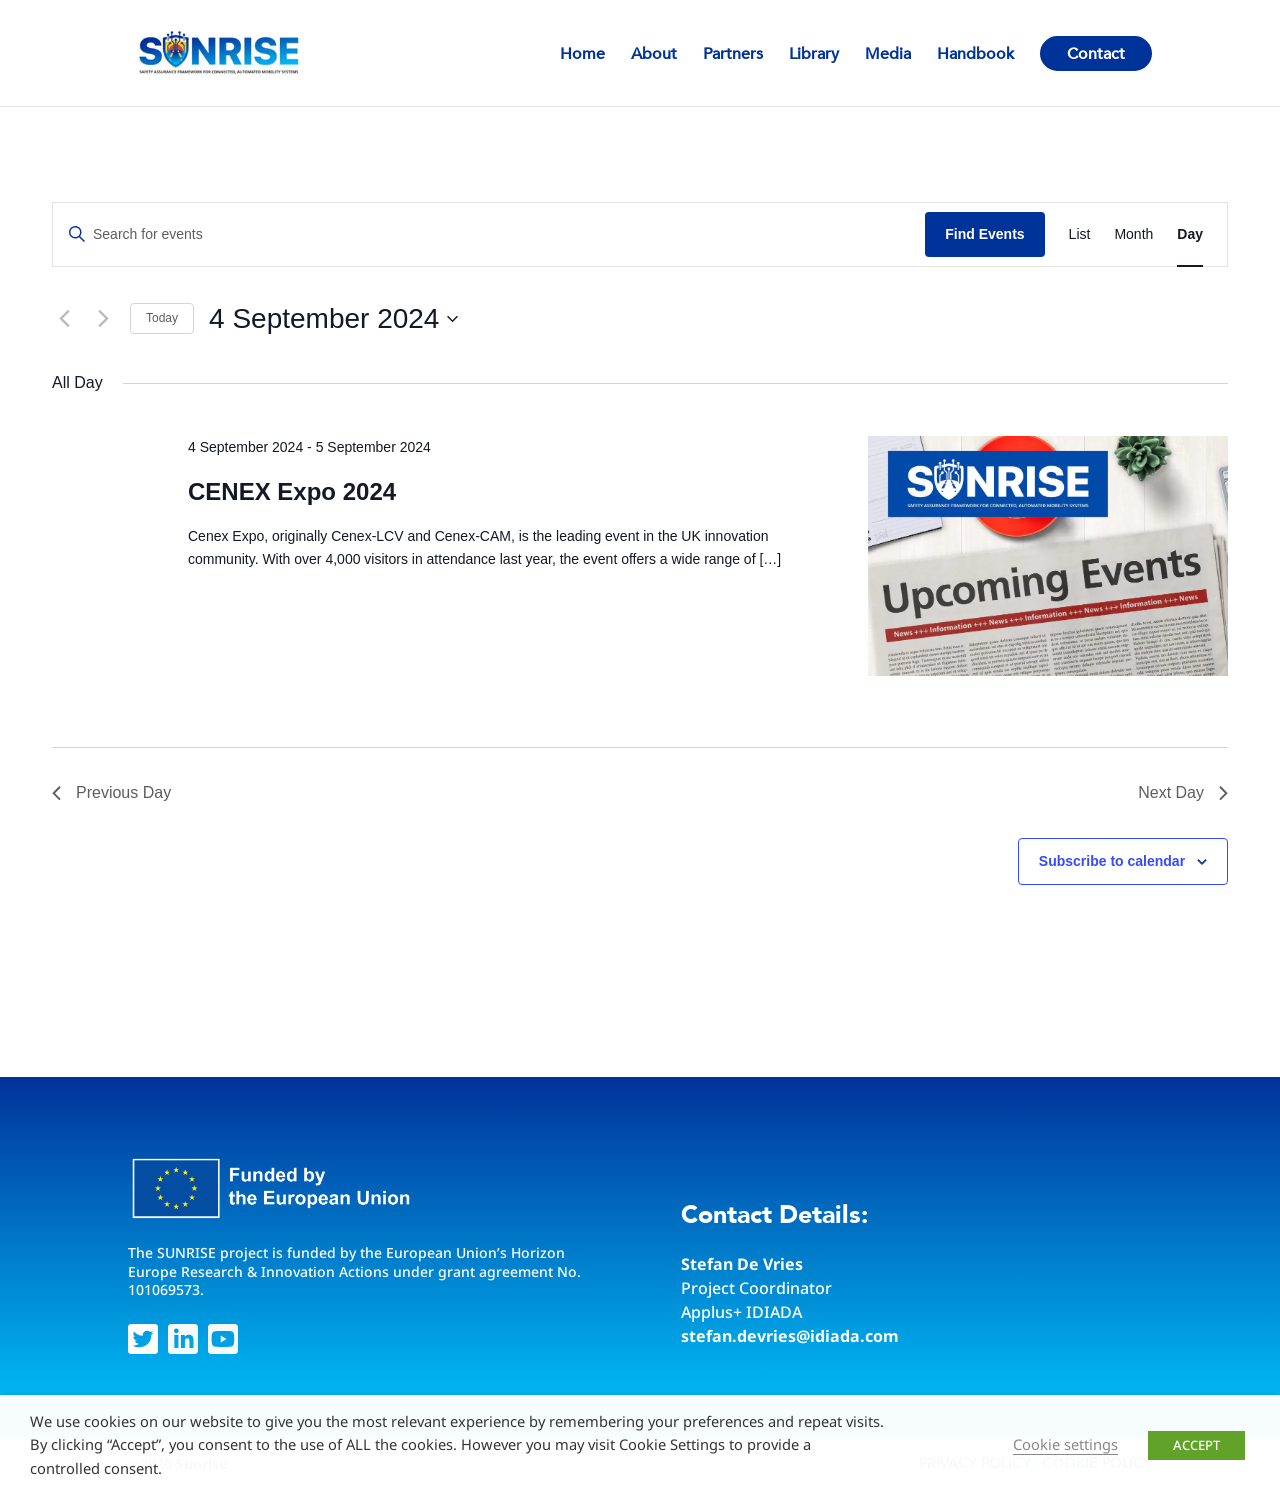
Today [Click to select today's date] (162, 318)
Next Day (1183, 792)
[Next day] (103, 319)
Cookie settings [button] (1065, 1444)
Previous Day (111, 792)
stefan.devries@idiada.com (790, 1336)
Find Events (984, 234)
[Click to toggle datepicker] (333, 319)
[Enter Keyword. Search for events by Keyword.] (489, 234)
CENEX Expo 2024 (292, 491)
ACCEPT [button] (1196, 1445)
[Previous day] (64, 319)
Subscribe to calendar (1112, 861)
